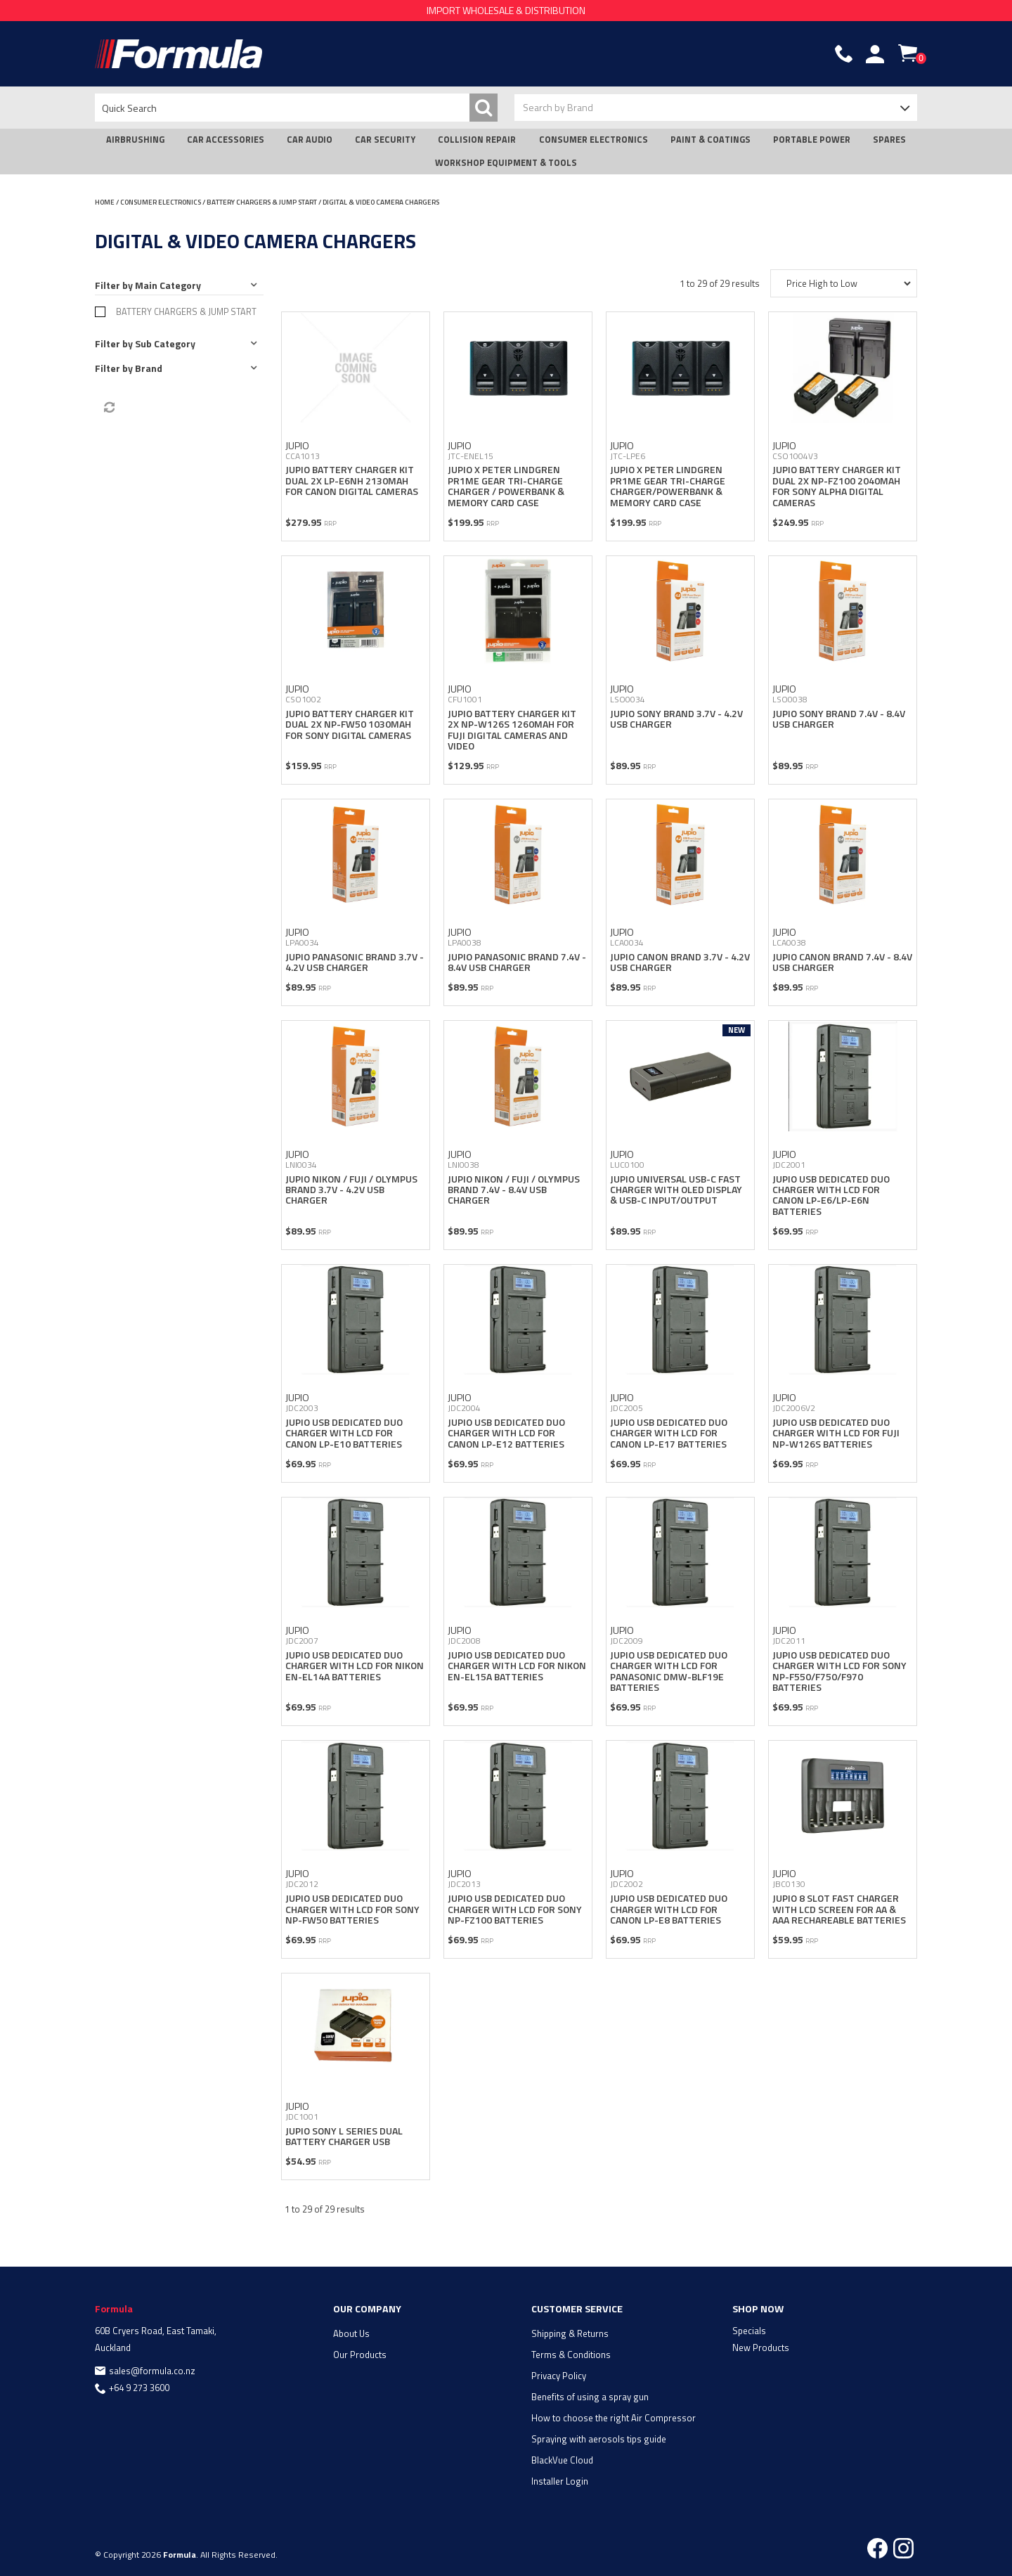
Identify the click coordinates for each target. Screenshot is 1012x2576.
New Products (760, 2347)
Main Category (168, 285)
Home (105, 202)
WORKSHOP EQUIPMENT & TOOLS (506, 162)
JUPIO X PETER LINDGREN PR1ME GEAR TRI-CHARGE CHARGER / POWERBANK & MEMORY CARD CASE (506, 485)
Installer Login (559, 2481)
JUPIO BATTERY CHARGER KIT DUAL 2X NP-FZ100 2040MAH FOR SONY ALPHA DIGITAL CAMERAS (836, 485)
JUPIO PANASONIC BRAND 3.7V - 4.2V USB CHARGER (354, 961)
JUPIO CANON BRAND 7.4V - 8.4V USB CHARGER (842, 961)
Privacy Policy (558, 2376)
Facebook (877, 2548)
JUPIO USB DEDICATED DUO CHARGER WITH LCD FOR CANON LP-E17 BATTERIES (668, 1433)
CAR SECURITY (385, 139)
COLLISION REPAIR (477, 139)
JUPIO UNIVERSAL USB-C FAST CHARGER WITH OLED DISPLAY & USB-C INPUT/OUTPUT (676, 1189)
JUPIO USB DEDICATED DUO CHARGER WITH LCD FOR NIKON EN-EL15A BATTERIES (517, 1665)
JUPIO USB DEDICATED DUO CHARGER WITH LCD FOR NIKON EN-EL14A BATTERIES (354, 1665)
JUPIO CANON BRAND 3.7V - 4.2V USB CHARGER (680, 961)
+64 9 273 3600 (139, 2388)
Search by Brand (558, 107)
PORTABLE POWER (811, 139)
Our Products (360, 2355)
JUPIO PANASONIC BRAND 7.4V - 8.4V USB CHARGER (517, 961)
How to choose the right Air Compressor (613, 2418)
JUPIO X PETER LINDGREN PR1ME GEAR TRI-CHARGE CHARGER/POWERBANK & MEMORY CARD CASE (667, 485)
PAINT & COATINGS (710, 139)
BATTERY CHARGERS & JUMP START (262, 202)
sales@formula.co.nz (152, 2371)
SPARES (889, 139)
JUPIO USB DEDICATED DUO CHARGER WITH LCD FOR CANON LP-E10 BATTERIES (344, 1433)
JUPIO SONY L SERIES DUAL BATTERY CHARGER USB (344, 2136)
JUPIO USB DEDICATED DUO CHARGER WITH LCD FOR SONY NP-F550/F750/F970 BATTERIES (839, 1670)
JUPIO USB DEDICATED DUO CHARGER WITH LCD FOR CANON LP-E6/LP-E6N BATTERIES (831, 1194)
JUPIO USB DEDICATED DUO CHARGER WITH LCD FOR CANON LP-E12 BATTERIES (506, 1433)
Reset (108, 407)
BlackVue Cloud (562, 2460)
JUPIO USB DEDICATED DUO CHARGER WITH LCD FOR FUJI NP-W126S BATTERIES (836, 1433)
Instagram (903, 2548)
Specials (749, 2331)
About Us (351, 2333)
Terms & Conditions (571, 2355)
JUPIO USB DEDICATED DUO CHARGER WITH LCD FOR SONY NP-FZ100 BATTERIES (515, 1909)
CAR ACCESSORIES (225, 139)
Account (875, 54)
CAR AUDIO (309, 139)
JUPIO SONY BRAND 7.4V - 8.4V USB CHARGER (838, 718)
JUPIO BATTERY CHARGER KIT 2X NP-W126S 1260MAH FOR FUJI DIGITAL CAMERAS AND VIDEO (512, 729)
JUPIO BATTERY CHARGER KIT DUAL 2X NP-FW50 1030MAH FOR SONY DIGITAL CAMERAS (349, 724)
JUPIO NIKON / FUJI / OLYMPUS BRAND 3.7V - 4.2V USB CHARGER (351, 1189)
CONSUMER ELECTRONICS (593, 139)
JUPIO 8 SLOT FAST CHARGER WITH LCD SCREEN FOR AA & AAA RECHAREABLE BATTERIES (839, 1909)
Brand (148, 368)
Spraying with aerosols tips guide (598, 2439)
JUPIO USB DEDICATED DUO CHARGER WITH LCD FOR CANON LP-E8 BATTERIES (668, 1909)
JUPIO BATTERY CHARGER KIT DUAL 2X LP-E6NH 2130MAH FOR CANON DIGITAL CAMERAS (351, 480)
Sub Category (165, 343)
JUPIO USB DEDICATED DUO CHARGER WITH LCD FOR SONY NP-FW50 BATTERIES (352, 1909)
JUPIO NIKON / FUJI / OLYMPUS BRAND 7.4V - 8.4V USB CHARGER (514, 1189)
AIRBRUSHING (135, 139)
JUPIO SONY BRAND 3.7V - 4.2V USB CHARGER (676, 718)
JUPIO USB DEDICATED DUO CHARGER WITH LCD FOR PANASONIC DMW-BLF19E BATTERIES (668, 1670)
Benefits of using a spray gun (590, 2397)
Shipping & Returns (570, 2333)
